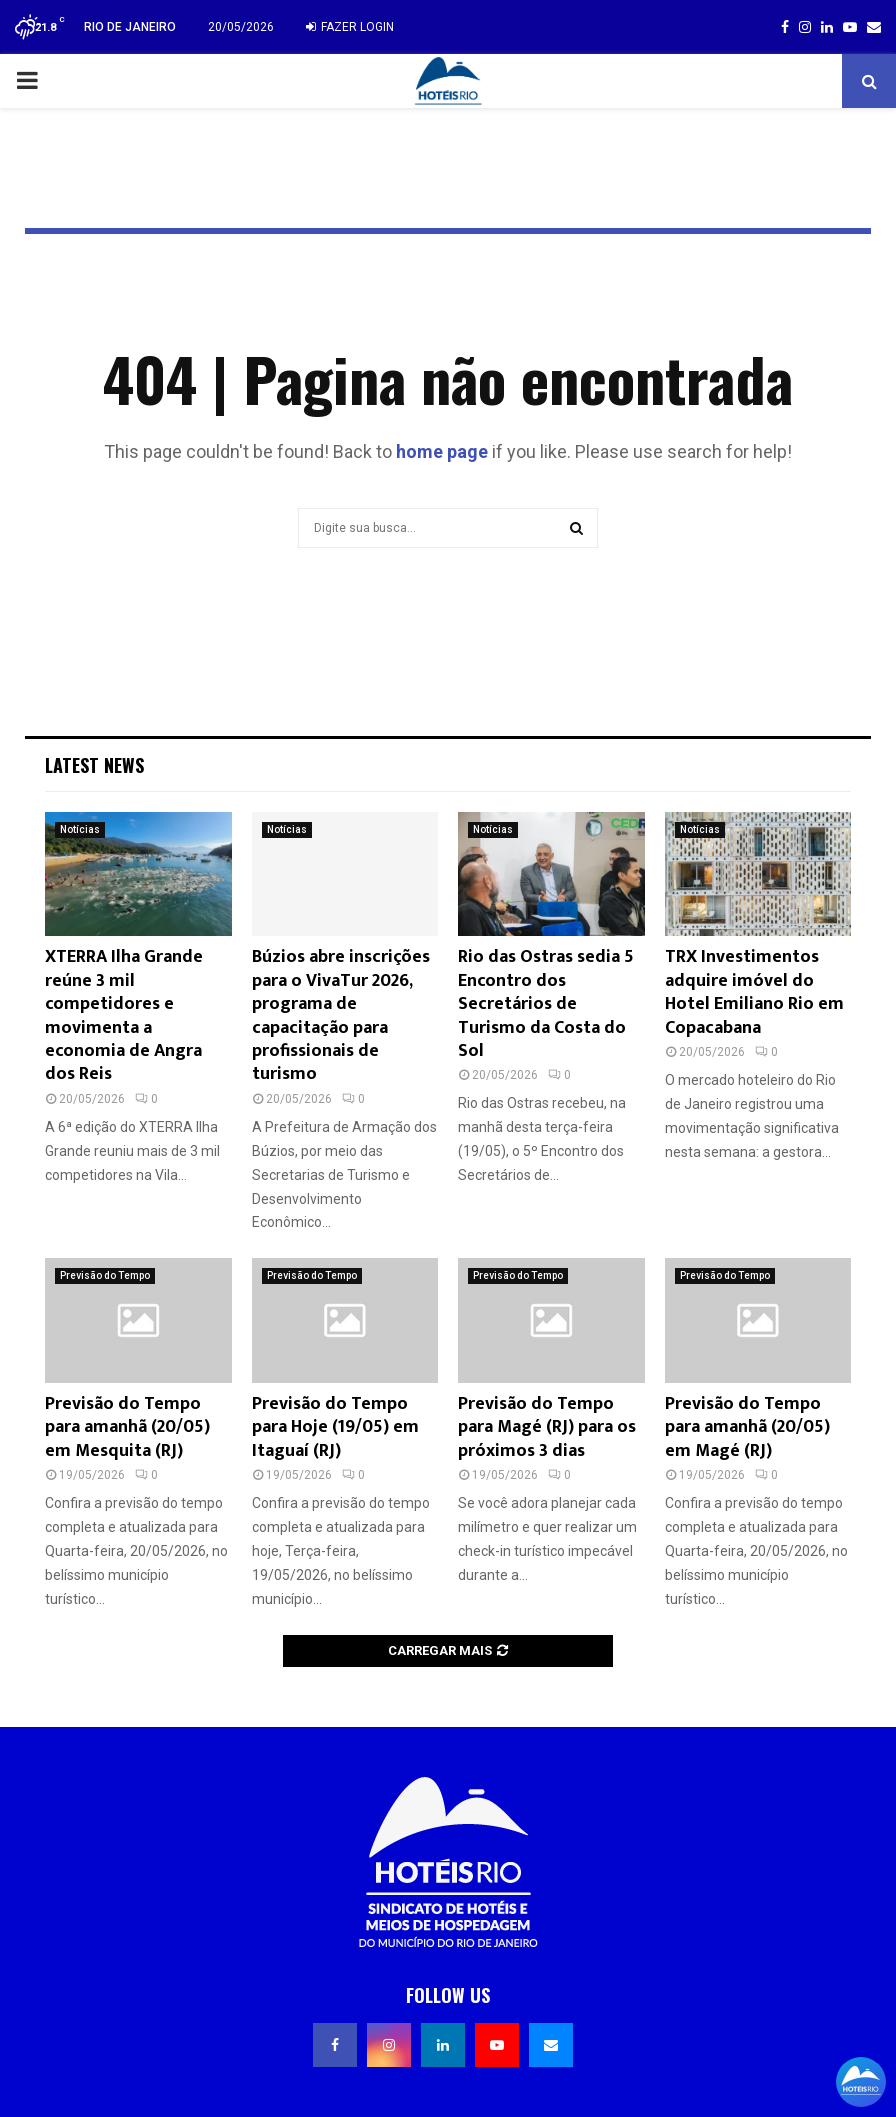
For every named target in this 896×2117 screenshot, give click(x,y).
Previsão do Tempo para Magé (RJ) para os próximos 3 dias (547, 1427)
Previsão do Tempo (105, 1275)
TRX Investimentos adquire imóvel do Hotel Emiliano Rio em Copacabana (754, 992)
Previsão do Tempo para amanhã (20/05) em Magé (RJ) (747, 1427)
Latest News (94, 765)
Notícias (80, 829)
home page (442, 451)
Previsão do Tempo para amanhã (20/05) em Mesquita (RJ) (127, 1427)
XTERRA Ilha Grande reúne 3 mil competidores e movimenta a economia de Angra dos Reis (124, 1015)
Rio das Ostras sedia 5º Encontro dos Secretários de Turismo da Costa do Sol (548, 1004)
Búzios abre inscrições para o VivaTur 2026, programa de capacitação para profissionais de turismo (341, 1015)
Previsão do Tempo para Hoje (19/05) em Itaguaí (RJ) (335, 1427)
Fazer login (350, 27)
